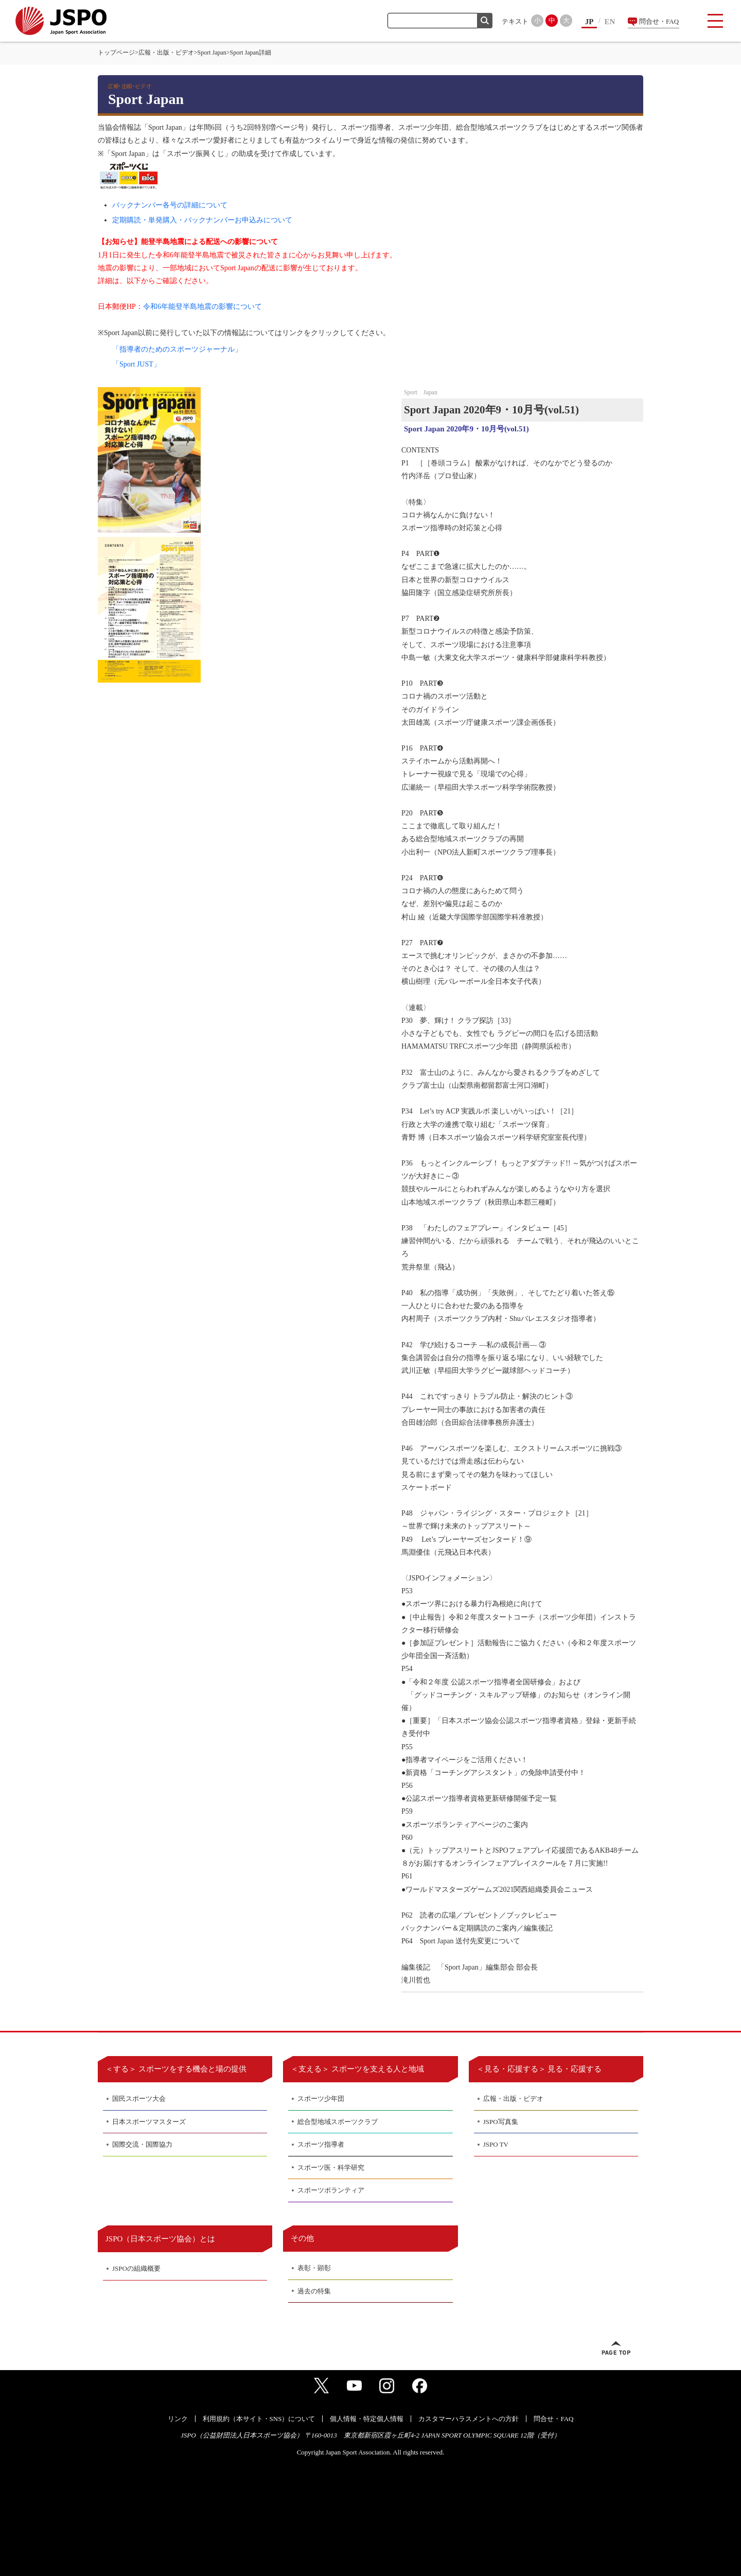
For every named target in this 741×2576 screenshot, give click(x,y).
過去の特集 (314, 2291)
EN (610, 22)
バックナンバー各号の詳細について (169, 205)
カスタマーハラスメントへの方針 (468, 2418)
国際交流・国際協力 (142, 2144)
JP (589, 22)
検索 (484, 20)
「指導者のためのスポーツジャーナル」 (177, 349)
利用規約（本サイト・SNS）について (259, 2418)
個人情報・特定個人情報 (366, 2418)
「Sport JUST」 (136, 364)
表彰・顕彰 (314, 2268)
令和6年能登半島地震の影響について (202, 306)
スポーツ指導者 (320, 2144)
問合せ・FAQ (659, 21)
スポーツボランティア (330, 2190)
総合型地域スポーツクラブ (337, 2122)
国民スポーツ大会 (139, 2098)
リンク (178, 2418)
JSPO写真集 (500, 2122)
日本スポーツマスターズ (149, 2122)
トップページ (116, 52)
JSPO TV (495, 2144)
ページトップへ (616, 2348)
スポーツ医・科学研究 (330, 2167)
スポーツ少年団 (320, 2098)
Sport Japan (212, 52)
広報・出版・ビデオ (166, 52)
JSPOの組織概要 (136, 2268)
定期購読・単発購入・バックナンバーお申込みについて (202, 220)
